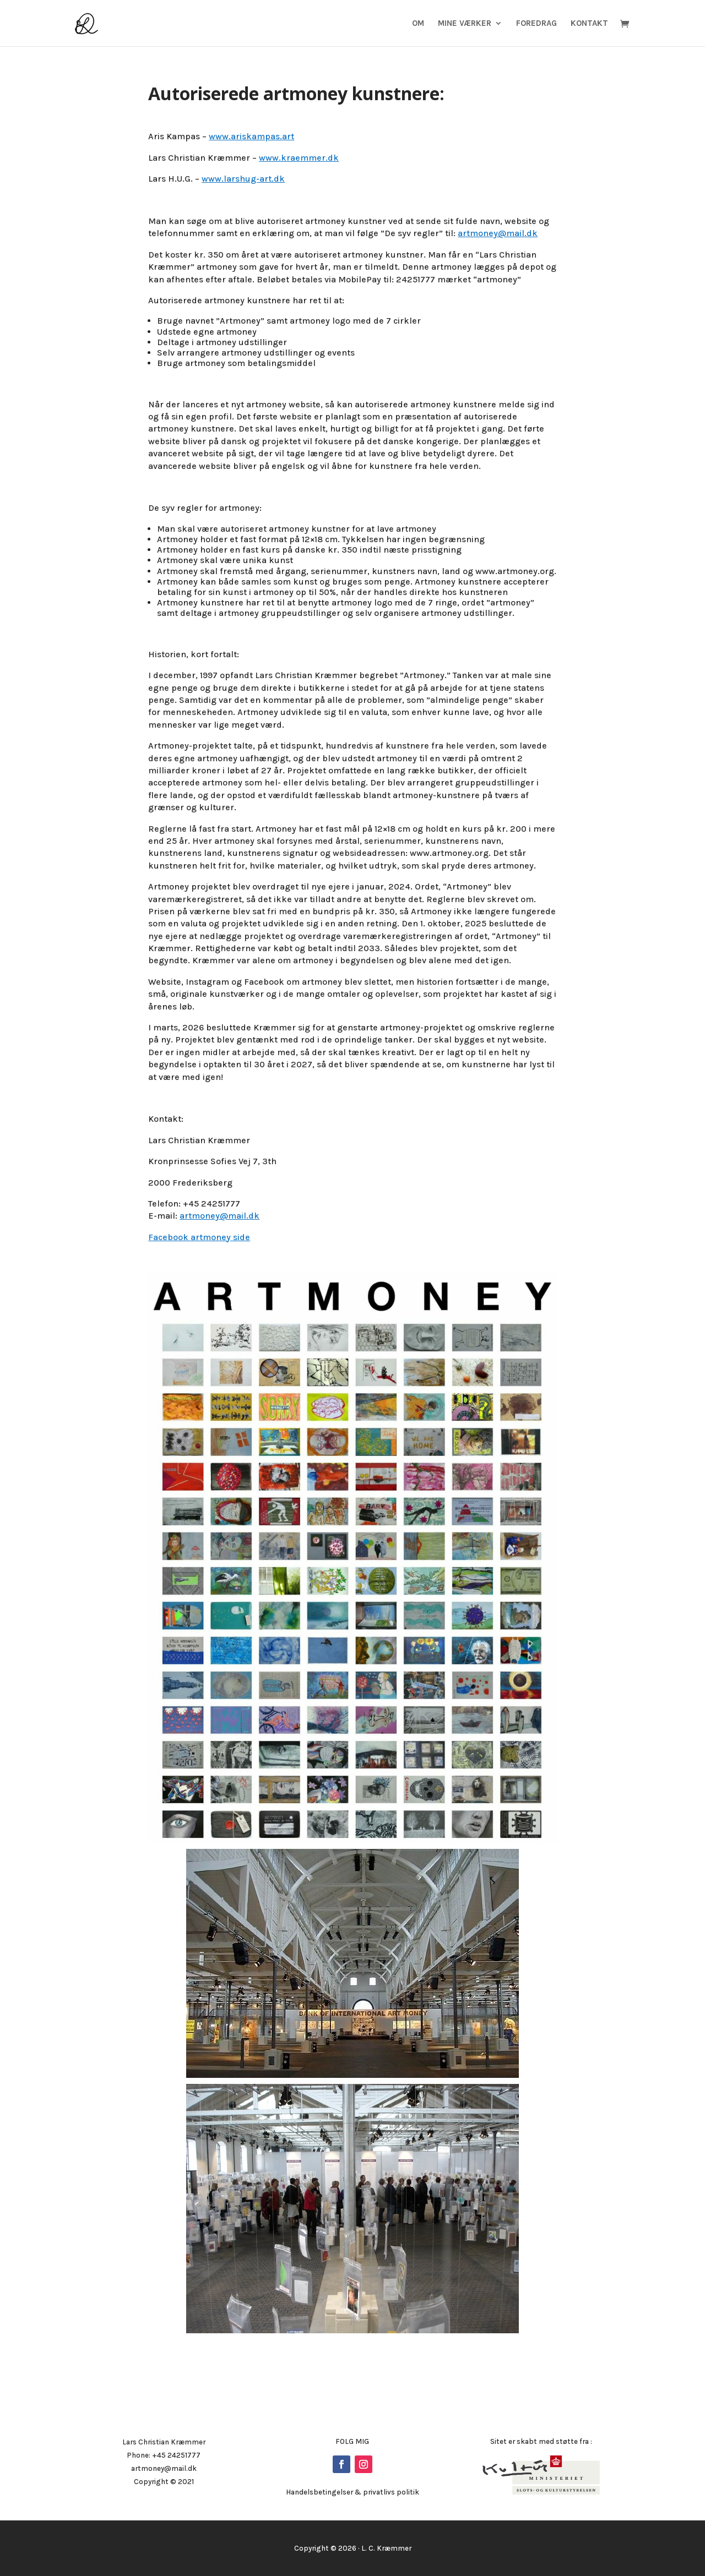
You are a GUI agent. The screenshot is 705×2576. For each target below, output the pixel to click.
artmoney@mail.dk (498, 233)
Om (418, 23)
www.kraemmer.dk (299, 157)
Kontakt (589, 23)
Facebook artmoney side (199, 1237)
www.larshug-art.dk (243, 178)
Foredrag (536, 23)
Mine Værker (464, 23)
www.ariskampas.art (251, 136)
